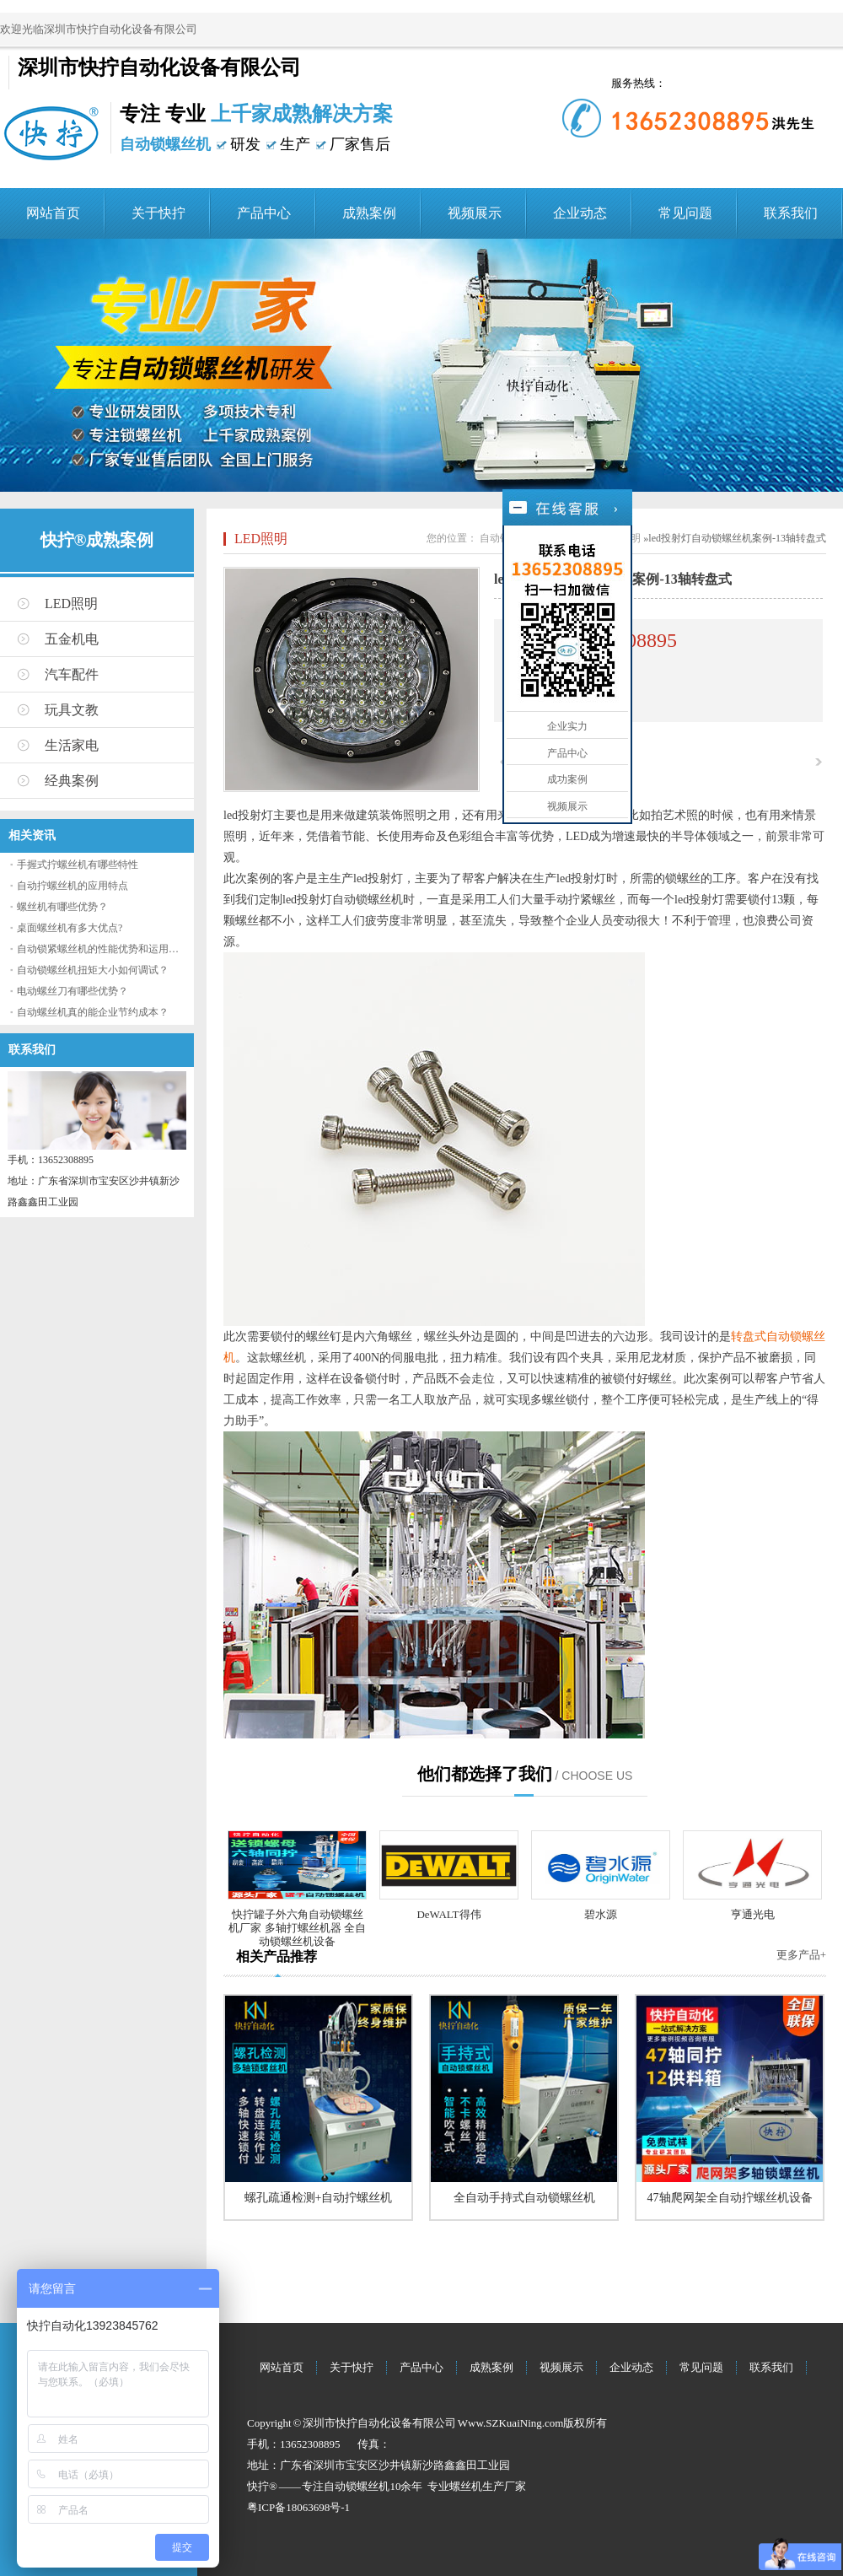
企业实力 (567, 726)
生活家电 (72, 745)
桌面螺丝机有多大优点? (69, 928)
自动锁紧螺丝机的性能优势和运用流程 (103, 949)
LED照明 (71, 603)
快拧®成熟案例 (97, 540)
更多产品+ (801, 1954)
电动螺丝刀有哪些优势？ (72, 991)
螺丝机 (465, 2486)
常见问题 (685, 213)
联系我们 (791, 213)
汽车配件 (72, 674)
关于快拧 (158, 213)
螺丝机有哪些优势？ (62, 907)
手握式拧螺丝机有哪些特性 (77, 864)
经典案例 (72, 780)
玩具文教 (72, 710)
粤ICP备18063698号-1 (298, 2507)
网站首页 (53, 213)
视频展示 (475, 213)
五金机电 (72, 639)
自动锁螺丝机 (356, 2486)
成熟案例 (369, 213)
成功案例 (567, 779)
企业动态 (580, 213)
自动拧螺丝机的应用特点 (72, 886)
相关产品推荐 (276, 1956)
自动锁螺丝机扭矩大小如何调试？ (93, 970)
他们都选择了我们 (484, 1774)
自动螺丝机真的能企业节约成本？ (93, 1012)
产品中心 (264, 213)
